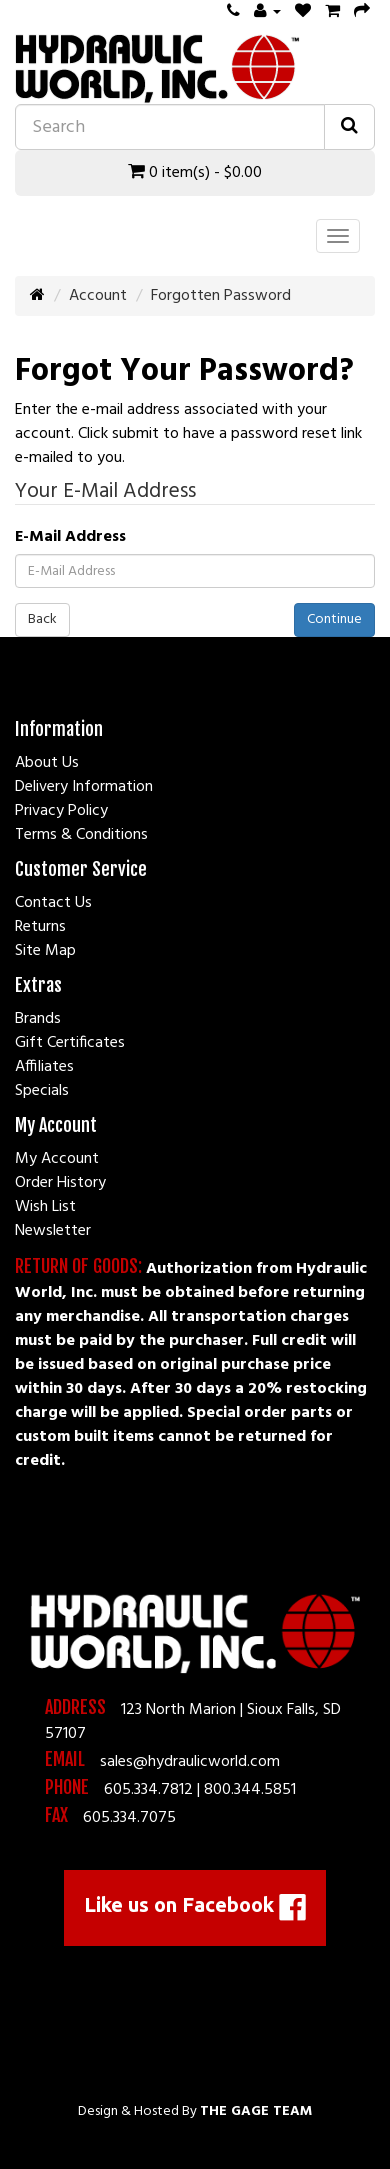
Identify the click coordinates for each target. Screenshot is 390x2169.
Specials (42, 1091)
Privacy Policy (61, 811)
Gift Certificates (70, 1043)
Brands (38, 1019)
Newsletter (53, 1231)
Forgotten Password (221, 296)
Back (42, 619)
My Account (57, 1159)
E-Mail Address (70, 537)
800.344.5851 (250, 1790)
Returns (40, 927)
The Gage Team (256, 2111)
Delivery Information (84, 787)
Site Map (45, 951)
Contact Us (53, 903)
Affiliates (44, 1067)
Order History (60, 1183)
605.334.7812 (148, 1790)
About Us (47, 763)
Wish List (45, 1207)
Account (98, 296)
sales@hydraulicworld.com (190, 1762)
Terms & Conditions (81, 835)
